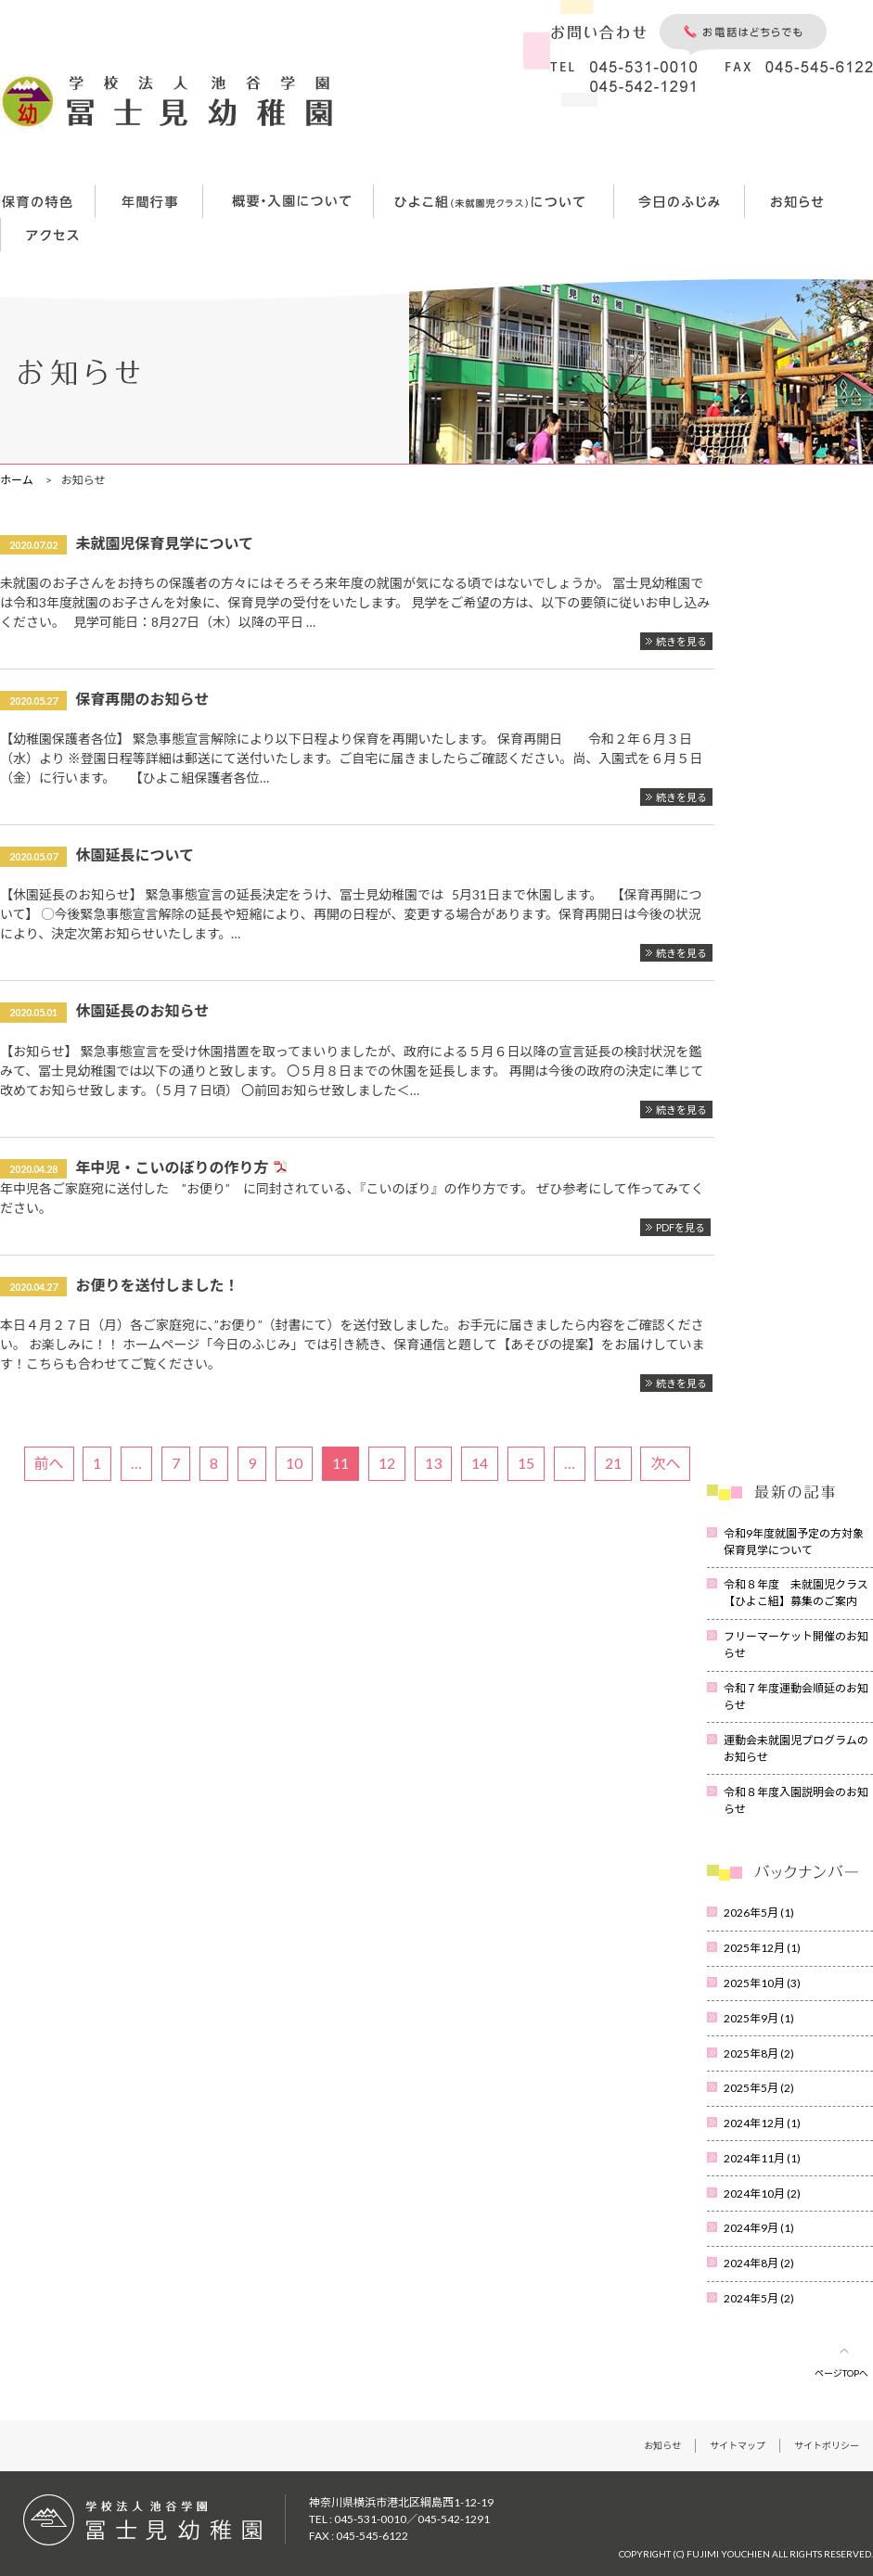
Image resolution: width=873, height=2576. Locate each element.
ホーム (16, 480)
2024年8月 (759, 2263)
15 (526, 1463)
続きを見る (681, 641)
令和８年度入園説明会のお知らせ (796, 1800)
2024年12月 (762, 2123)
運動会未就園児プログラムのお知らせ (796, 1748)
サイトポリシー (826, 2445)
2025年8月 (759, 2053)
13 (433, 1463)
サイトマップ (737, 2445)
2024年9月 (759, 2228)
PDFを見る (680, 1227)
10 (294, 1463)
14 (479, 1463)
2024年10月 (762, 2193)
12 (387, 1463)
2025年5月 (759, 2088)
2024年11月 (762, 2158)
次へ (665, 1463)
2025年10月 (762, 1983)
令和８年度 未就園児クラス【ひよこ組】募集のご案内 (796, 1592)
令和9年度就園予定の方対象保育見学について (794, 1541)
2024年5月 (759, 2298)
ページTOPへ (841, 2372)
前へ (49, 1463)
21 (613, 1463)
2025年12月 (762, 1948)
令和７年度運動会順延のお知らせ (796, 1696)
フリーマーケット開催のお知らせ (796, 1644)
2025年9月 (759, 2018)
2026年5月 (759, 1912)
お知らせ (662, 2445)
